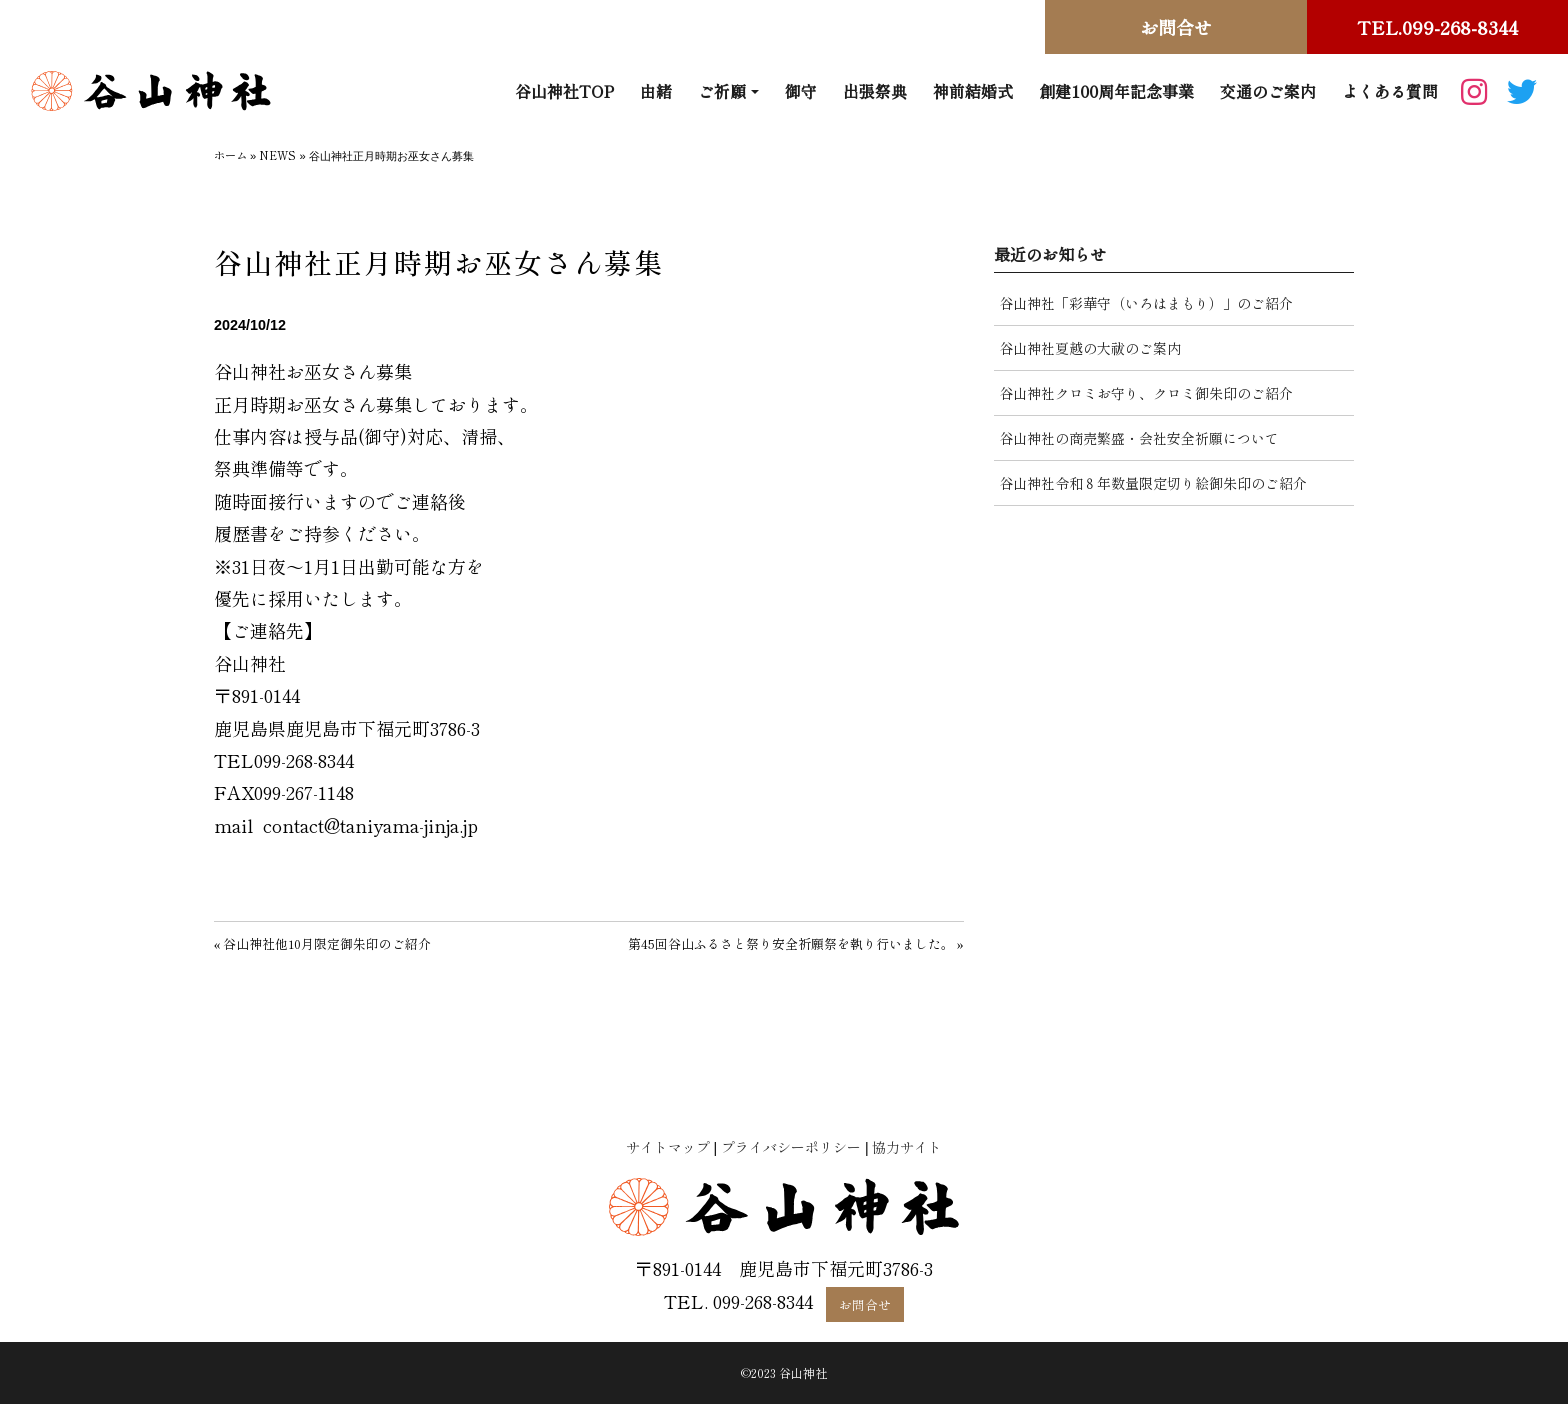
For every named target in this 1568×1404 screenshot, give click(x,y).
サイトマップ (668, 1147)
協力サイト (907, 1147)
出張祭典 (875, 91)
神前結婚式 (973, 91)
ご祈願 (722, 91)
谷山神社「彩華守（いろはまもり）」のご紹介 (1146, 303)
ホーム (230, 155)
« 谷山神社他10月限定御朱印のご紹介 (322, 943)
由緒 (656, 91)
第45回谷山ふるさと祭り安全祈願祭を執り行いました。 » (796, 943)
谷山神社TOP (564, 91)
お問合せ (1176, 27)
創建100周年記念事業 (1116, 91)
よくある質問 (1390, 91)
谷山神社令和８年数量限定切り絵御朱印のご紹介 (1153, 483)
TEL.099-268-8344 (1437, 27)
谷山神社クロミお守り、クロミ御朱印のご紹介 (1146, 393)
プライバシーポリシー (791, 1147)
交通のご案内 (1268, 91)
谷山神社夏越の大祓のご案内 (1090, 348)
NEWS (277, 155)
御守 (801, 91)
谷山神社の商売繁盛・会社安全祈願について (1139, 438)
